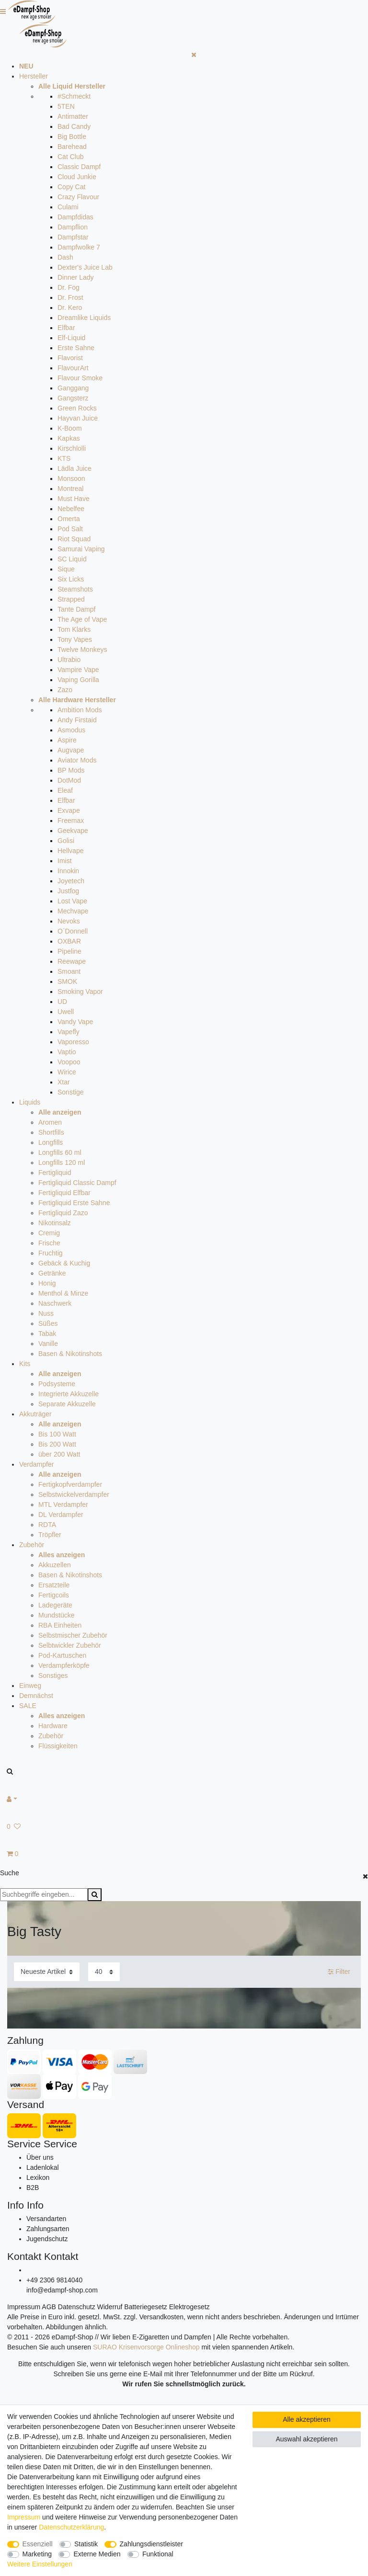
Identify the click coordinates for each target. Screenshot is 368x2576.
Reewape (72, 961)
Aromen (50, 1122)
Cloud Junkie (77, 177)
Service (24, 2143)
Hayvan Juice (78, 418)
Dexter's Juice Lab (85, 267)
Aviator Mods (77, 760)
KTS (64, 458)
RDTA (47, 1524)
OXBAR (69, 941)
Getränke (52, 1273)
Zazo (65, 690)
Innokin (68, 871)
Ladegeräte (55, 1605)
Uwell (66, 1011)
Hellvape (70, 851)
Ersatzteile (53, 1585)
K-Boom (70, 428)
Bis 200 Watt (57, 1444)
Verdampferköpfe (64, 1665)
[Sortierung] (47, 1971)
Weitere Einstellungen (39, 2564)
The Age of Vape (82, 619)
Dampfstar (73, 237)
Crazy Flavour (78, 197)
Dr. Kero (70, 307)
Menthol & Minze (63, 1293)
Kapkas (69, 438)
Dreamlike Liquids (84, 317)
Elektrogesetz (189, 2307)
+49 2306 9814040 (54, 2280)
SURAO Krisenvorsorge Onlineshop (146, 2347)
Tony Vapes (75, 639)
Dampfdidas (75, 217)
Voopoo (69, 1062)
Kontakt (24, 2256)
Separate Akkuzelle (67, 1404)
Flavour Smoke (80, 378)
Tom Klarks (74, 629)
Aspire (67, 740)
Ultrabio (69, 659)
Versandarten (46, 2219)
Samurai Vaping (81, 549)
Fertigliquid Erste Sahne (74, 1203)
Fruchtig (50, 1253)
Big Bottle (72, 136)
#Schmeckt (74, 96)
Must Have (74, 498)
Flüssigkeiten (58, 1746)
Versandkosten (161, 2317)
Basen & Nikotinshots (70, 1353)
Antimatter (73, 116)
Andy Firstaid (77, 720)
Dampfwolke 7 (79, 247)
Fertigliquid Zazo (63, 1213)
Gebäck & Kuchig (64, 1263)
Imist (65, 861)
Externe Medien (96, 2554)
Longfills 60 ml (59, 1152)
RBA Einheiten (59, 1625)
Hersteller (33, 76)
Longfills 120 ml (61, 1162)
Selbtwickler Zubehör (69, 1645)
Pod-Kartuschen (62, 1655)
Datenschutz (76, 2307)
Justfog (68, 891)
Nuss (46, 1313)
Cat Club (70, 156)
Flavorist (70, 358)
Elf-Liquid (71, 338)
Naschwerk (54, 1303)
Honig (47, 1283)
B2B (32, 2187)
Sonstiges (53, 1675)
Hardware (53, 1726)
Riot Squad (74, 539)
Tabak (47, 1333)
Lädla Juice (75, 468)
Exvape (69, 810)
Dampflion (73, 227)
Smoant (69, 971)
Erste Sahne (76, 348)
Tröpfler (49, 1535)
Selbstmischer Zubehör (72, 1635)
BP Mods (71, 770)
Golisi (66, 840)
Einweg (30, 1685)
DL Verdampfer (60, 1514)
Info (15, 2205)
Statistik (86, 2544)
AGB (49, 2307)
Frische (49, 1243)
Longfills (50, 1142)
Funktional (157, 2554)
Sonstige (70, 1092)
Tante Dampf (76, 609)
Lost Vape (72, 901)
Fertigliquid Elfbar (64, 1193)
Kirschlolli (72, 448)
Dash (65, 257)
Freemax (71, 820)
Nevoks (69, 921)
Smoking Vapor (80, 991)
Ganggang (73, 388)
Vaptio (67, 1052)
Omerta (69, 519)
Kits (24, 1364)
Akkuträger (35, 1414)
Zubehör (31, 1545)
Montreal (70, 488)
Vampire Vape (78, 669)
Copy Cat (71, 187)
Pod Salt (70, 529)
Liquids (29, 1102)
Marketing (37, 2554)
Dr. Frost (70, 297)
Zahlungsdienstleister (151, 2544)
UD (62, 1001)
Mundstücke (56, 1615)
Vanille (48, 1343)
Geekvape (73, 830)
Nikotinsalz (54, 1223)
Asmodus (71, 730)
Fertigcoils (53, 1595)
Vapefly (69, 1032)
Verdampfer (36, 1464)
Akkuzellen (54, 1565)
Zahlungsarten (47, 2229)
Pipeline (69, 951)
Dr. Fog (69, 287)
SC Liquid (72, 559)
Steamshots (75, 589)
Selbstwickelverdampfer (73, 1494)
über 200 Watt (59, 1454)
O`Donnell (73, 931)
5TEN (66, 106)
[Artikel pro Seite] (104, 1971)
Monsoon (71, 478)
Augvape (71, 750)
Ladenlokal (42, 2167)
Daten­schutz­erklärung (71, 2527)
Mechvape (73, 911)
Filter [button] (339, 1972)
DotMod (69, 780)
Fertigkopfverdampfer (70, 1484)
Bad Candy (74, 126)
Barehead (72, 146)
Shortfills (51, 1132)
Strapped (71, 599)
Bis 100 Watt (57, 1434)
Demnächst (36, 1695)
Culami (68, 207)
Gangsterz (73, 398)
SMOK (67, 981)
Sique (66, 569)
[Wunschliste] (184, 1826)
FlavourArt (73, 368)
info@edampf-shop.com (62, 2290)
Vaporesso (73, 1042)
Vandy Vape (75, 1022)
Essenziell (38, 2544)
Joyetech (71, 881)
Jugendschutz (47, 2239)
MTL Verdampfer (63, 1504)
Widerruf (110, 2307)
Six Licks (71, 579)
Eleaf (65, 790)
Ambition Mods (80, 710)
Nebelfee (71, 509)
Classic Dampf (79, 167)
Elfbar (66, 327)
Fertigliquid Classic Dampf (77, 1182)
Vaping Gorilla (78, 680)
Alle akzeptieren (307, 2419)
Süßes (48, 1323)
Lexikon (37, 2177)
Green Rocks (77, 408)
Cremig (49, 1233)
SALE (27, 1706)
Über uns (40, 2157)
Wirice (67, 1072)
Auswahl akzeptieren (306, 2439)
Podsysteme (56, 1384)
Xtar (64, 1082)
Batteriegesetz (145, 2307)
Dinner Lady (76, 277)
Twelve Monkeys (82, 649)
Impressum (23, 2307)
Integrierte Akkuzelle (68, 1394)
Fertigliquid (54, 1172)
